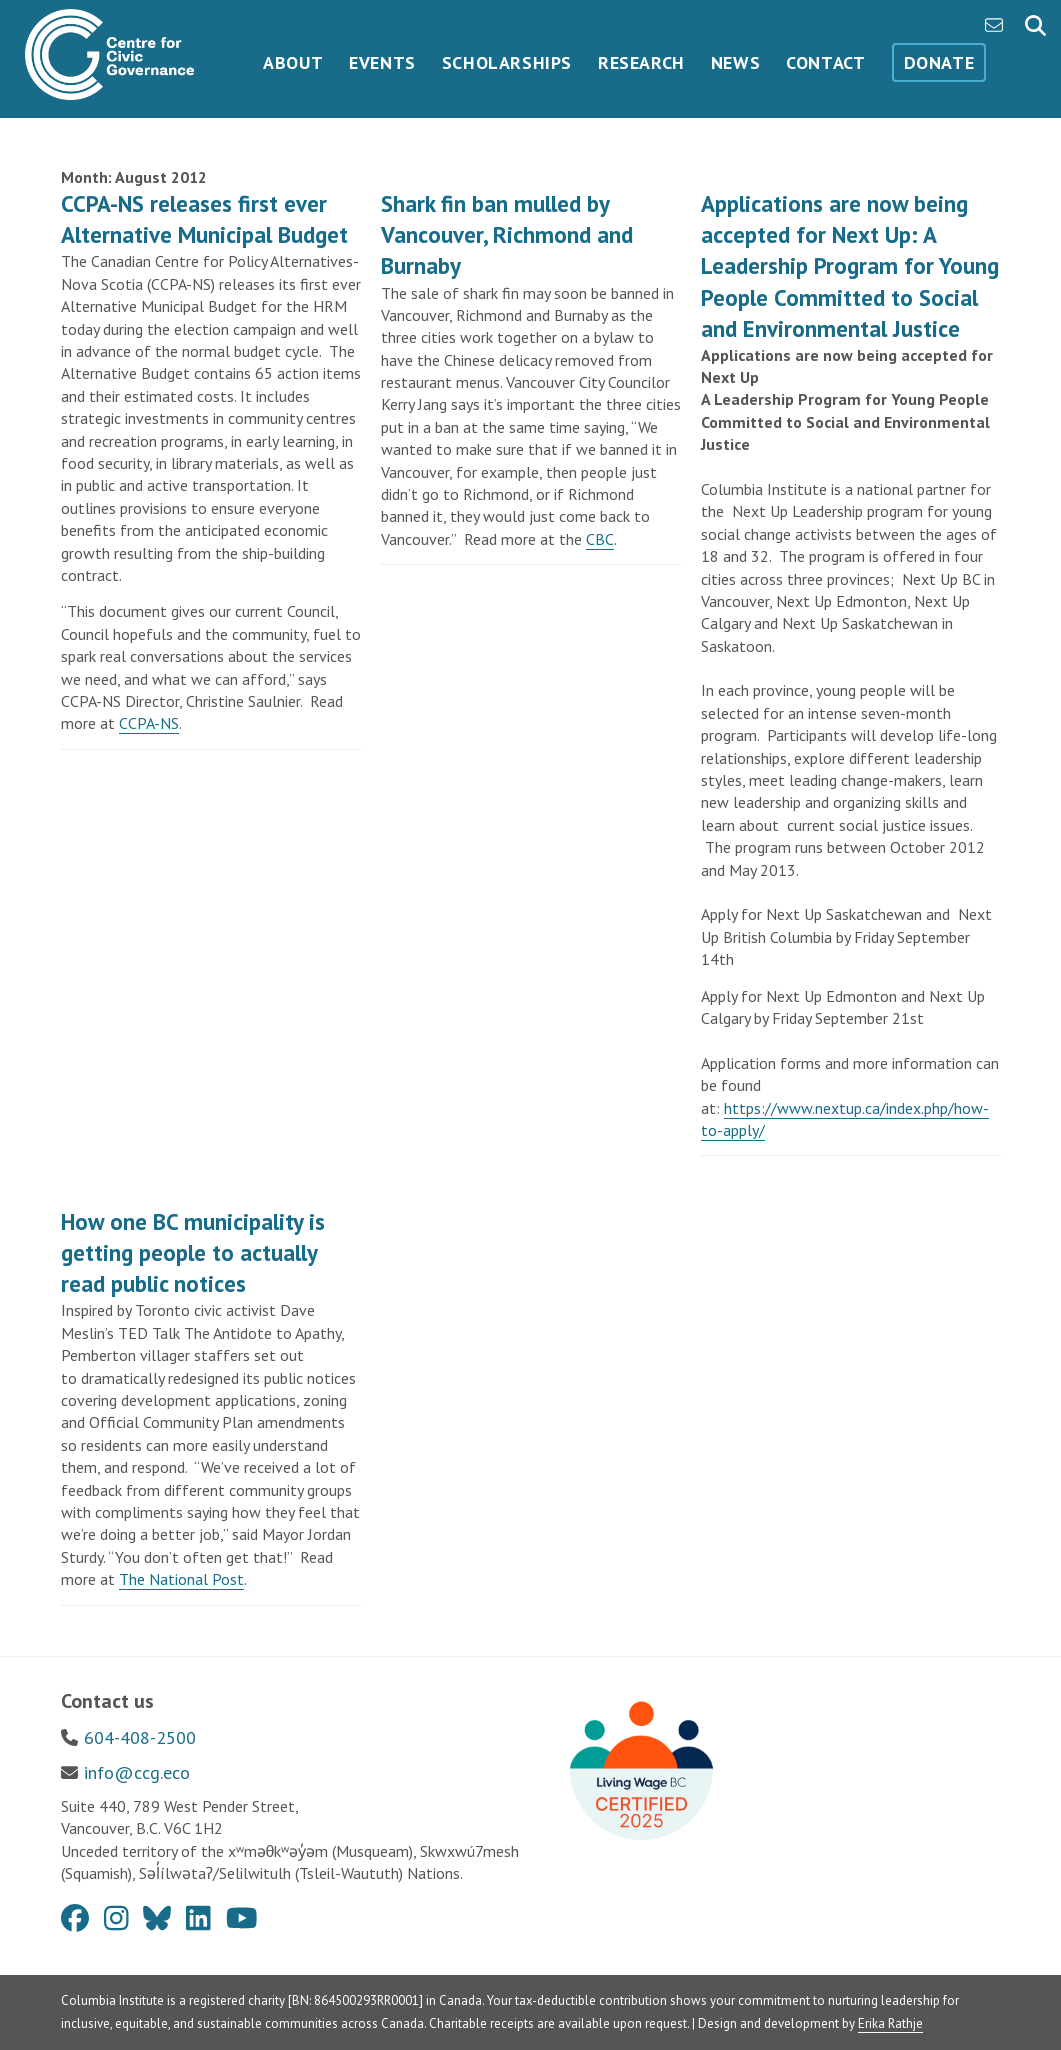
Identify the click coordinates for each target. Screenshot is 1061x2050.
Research (641, 62)
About (293, 62)
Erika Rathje (890, 2023)
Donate (939, 62)
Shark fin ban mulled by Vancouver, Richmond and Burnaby (507, 234)
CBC (600, 539)
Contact (825, 62)
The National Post (181, 1579)
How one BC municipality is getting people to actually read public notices (193, 1252)
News (735, 62)
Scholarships (507, 62)
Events (382, 62)
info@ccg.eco (137, 1772)
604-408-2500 (140, 1737)
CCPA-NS (149, 723)
